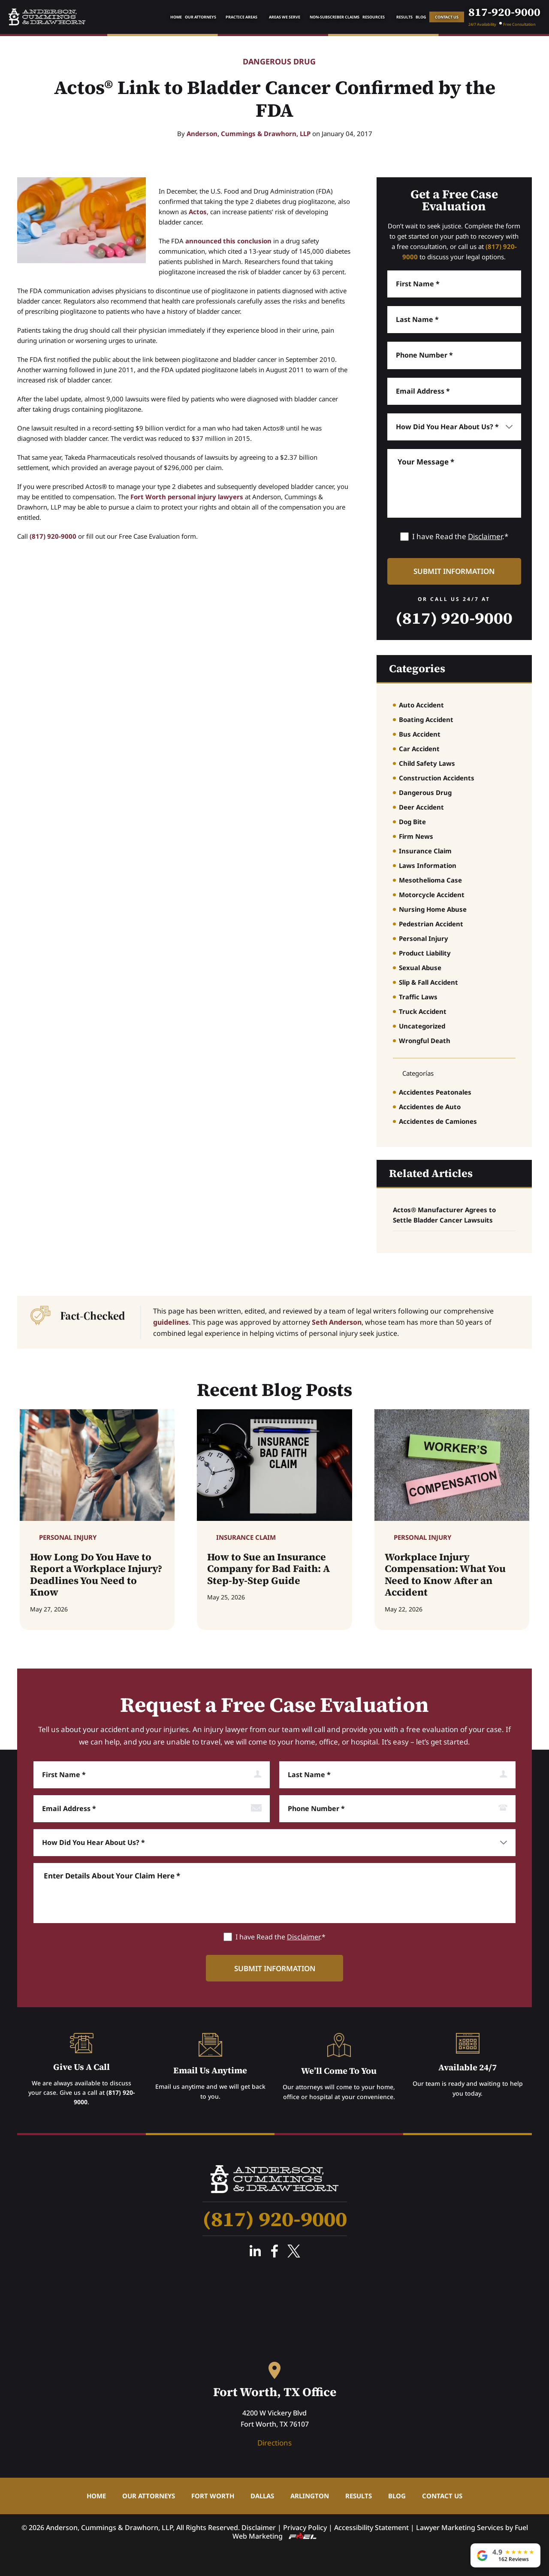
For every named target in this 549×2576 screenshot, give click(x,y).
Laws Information (427, 865)
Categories (417, 668)
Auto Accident (421, 705)
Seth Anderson (337, 1322)
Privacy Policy (305, 2527)
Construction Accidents (436, 778)
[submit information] (454, 571)
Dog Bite (412, 821)
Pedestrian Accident (431, 923)
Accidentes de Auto (430, 1106)
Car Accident (419, 748)
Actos (198, 211)
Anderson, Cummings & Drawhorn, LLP (249, 133)
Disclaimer (485, 536)
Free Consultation (519, 24)
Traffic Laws (418, 996)
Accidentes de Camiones (438, 1121)
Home (176, 17)
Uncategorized (422, 1026)
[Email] (454, 391)
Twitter (293, 2251)
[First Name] (454, 283)
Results (404, 17)
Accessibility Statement (371, 2527)
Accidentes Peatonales (435, 1092)
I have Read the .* (460, 536)
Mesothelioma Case (430, 880)
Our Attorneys (200, 17)
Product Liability (425, 953)
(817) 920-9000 (53, 536)
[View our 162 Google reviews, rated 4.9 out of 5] (505, 2555)
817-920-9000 (504, 12)
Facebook (274, 2251)
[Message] (454, 483)
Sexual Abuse (420, 967)
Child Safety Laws (427, 763)
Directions (274, 2443)
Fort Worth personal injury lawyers (186, 496)
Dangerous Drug (279, 62)
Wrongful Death (424, 1040)
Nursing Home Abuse (433, 909)
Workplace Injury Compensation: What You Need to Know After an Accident (445, 1575)
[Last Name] (454, 319)
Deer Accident (421, 807)
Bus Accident (419, 734)
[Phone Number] (454, 355)
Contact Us (447, 17)
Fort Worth (212, 2495)
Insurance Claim (425, 851)
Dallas (262, 2495)
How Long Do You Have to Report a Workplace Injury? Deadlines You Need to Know (96, 1575)
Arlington (309, 2495)
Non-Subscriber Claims (334, 17)
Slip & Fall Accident (428, 982)
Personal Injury (423, 938)
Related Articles (431, 1173)
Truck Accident (422, 1011)
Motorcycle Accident (432, 894)
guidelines (171, 1322)
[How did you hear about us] (454, 426)
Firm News (416, 836)
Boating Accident (426, 719)
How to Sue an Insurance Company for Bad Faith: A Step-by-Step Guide (268, 1569)
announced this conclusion (228, 241)
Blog (421, 17)
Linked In (255, 2251)
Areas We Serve (284, 17)
